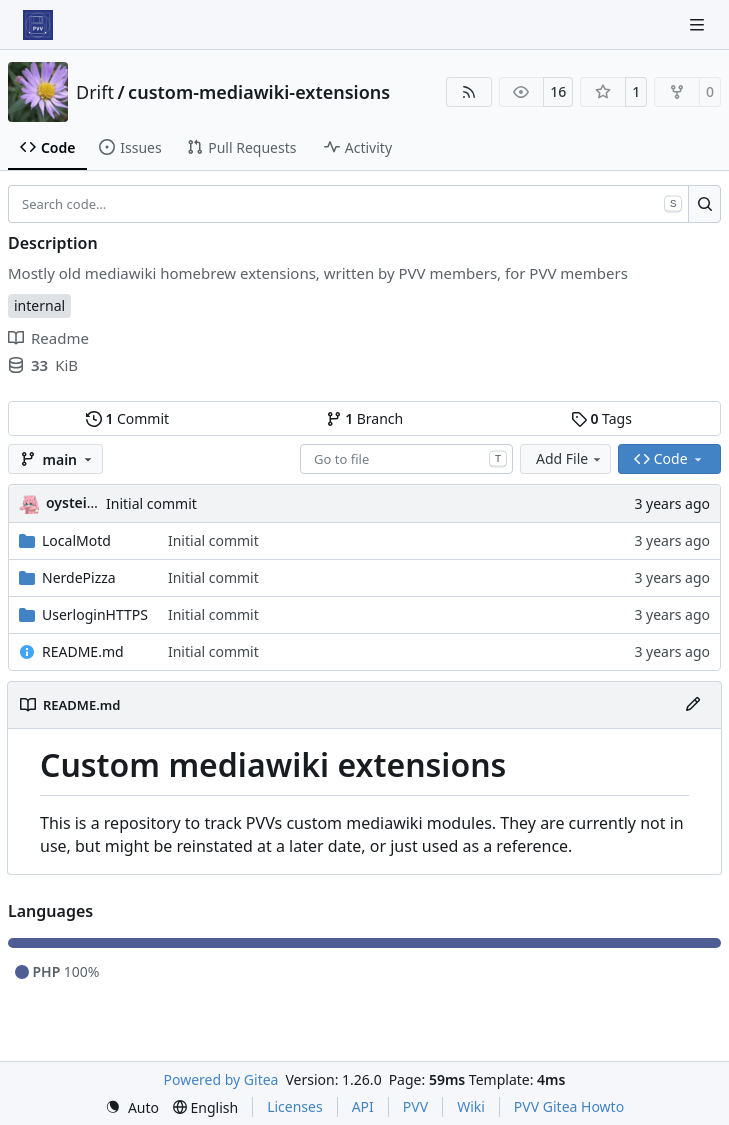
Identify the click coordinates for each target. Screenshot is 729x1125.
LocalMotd (76, 540)
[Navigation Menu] (699, 24)
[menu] (132, 1107)
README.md (83, 651)
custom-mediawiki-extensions (259, 92)
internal (39, 305)
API (363, 1106)
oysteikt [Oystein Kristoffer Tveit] (73, 502)
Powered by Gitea (221, 1079)
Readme (48, 338)
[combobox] (406, 459)
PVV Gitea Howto (569, 1106)
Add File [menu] (570, 458)
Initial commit (151, 503)
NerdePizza (79, 577)
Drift (95, 92)
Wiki (471, 1106)
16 (558, 91)
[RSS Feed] (469, 92)
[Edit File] (693, 705)
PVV (415, 1106)
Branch (365, 418)
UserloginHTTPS (95, 614)
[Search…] (704, 204)
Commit (127, 418)
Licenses (295, 1106)
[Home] (38, 25)
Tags (601, 418)
